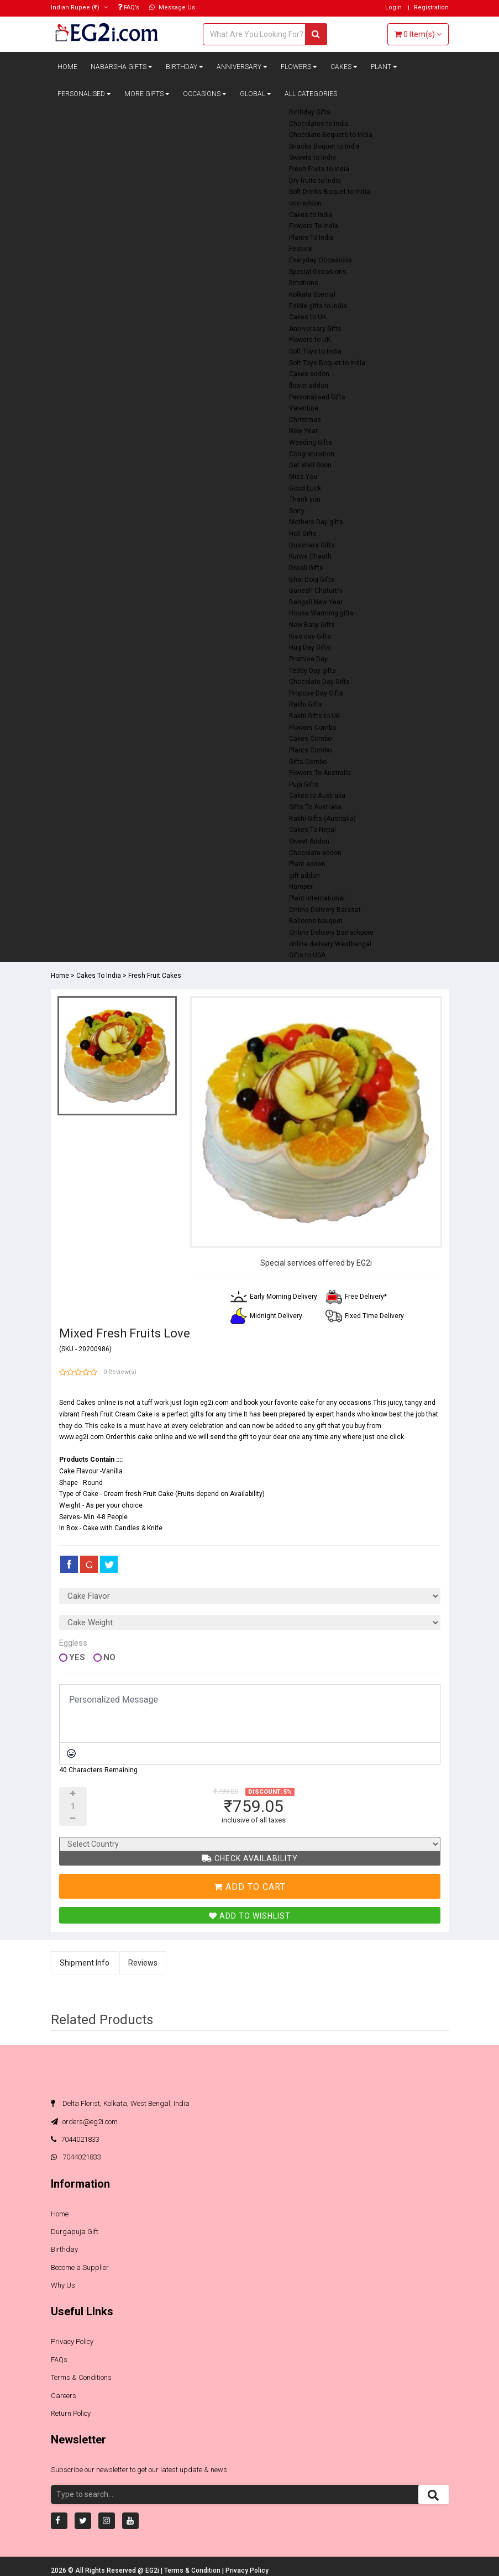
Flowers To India (313, 226)
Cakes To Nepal (312, 830)
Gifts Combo (308, 762)
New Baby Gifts (312, 625)
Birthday (184, 67)
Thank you (305, 499)
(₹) (79, 7)
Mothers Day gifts (316, 522)
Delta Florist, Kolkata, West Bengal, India (120, 2103)
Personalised (84, 94)
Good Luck (305, 488)
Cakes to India (311, 215)
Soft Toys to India (315, 351)
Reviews (142, 1962)
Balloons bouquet (316, 921)
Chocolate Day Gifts (319, 682)
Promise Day (308, 659)
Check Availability (250, 1858)
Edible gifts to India (318, 306)
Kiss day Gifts (310, 636)
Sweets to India (312, 157)
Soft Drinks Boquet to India (329, 192)
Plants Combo (310, 750)
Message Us (172, 7)
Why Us (63, 2285)
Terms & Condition (193, 2570)
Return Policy (71, 2413)
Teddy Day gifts (312, 671)
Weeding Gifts (310, 442)
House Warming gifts (321, 613)
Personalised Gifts (317, 397)
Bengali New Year (316, 602)
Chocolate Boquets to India (330, 135)
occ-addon (305, 203)
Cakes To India (98, 975)
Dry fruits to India (315, 181)
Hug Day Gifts (309, 647)
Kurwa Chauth (310, 556)
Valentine (303, 408)
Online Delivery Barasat (325, 910)
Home (67, 67)
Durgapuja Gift (74, 2231)
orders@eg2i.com (84, 2121)
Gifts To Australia (315, 807)
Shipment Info (84, 1962)
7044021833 (75, 2139)
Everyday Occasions (320, 260)
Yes (77, 1657)
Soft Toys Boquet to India (327, 363)
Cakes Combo (310, 738)
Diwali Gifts (306, 568)
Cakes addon (309, 374)
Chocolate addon (315, 853)
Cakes (344, 67)
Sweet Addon (309, 841)
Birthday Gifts (309, 112)
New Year (303, 431)
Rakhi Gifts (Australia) (322, 819)
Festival (301, 248)
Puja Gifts (303, 784)
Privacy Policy (72, 2341)
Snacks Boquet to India (324, 146)
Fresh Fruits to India (319, 169)
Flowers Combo (312, 727)
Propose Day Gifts (316, 693)
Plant (384, 67)
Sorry (296, 511)
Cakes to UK (307, 317)
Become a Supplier (80, 2267)
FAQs (59, 2360)
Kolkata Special (312, 294)
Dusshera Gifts (312, 545)
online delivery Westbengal (330, 944)
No (109, 1657)
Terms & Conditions (81, 2377)
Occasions (205, 94)
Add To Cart (250, 1887)
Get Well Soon (310, 465)
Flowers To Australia (320, 773)
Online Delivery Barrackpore (331, 932)
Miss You (303, 477)
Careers (63, 2395)
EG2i (153, 2570)
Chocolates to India (319, 124)
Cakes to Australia (317, 795)
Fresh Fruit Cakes (154, 975)
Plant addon (307, 864)
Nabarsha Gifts (122, 67)
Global (255, 94)
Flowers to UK (309, 340)
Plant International (317, 898)
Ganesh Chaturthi (316, 590)
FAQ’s (128, 7)
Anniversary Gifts (315, 329)
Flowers (299, 67)
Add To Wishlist (250, 1915)
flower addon (308, 385)
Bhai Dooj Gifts (311, 579)
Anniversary (242, 67)
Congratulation (311, 454)
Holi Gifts (303, 534)
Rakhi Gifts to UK (314, 716)
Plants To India (311, 237)
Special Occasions (317, 272)
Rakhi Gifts (305, 704)
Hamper (301, 887)
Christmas (305, 420)
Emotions (303, 283)
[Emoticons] (71, 1753)
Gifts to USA (307, 955)
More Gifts (147, 94)
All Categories (311, 94)
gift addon (304, 875)
